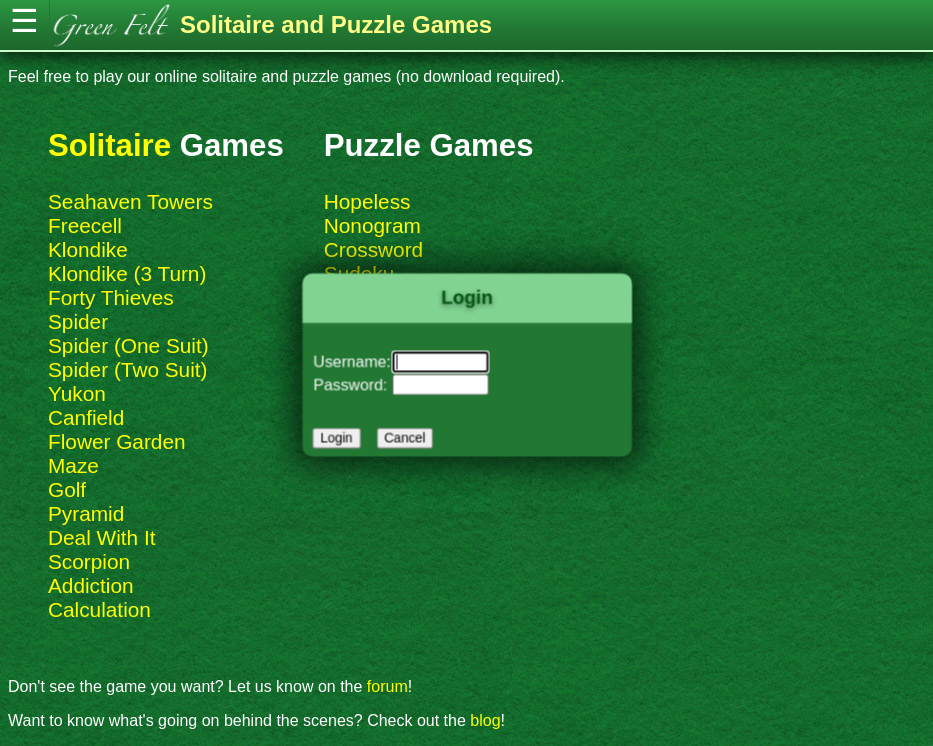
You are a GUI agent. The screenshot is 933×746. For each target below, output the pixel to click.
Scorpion (89, 561)
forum (387, 686)
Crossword (373, 249)
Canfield (86, 417)
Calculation (99, 609)
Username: (355, 362)
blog (485, 720)
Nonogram (372, 225)
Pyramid (86, 513)
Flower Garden (117, 441)
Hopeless (367, 201)
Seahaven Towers (130, 201)
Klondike (88, 249)
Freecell (85, 225)
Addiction (91, 585)
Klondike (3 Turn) (127, 273)
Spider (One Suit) (128, 345)
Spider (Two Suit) (128, 369)
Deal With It (101, 537)
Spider (78, 321)
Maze (73, 465)
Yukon (77, 393)
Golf (67, 489)
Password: (354, 384)
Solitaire (109, 145)
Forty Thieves (111, 297)
